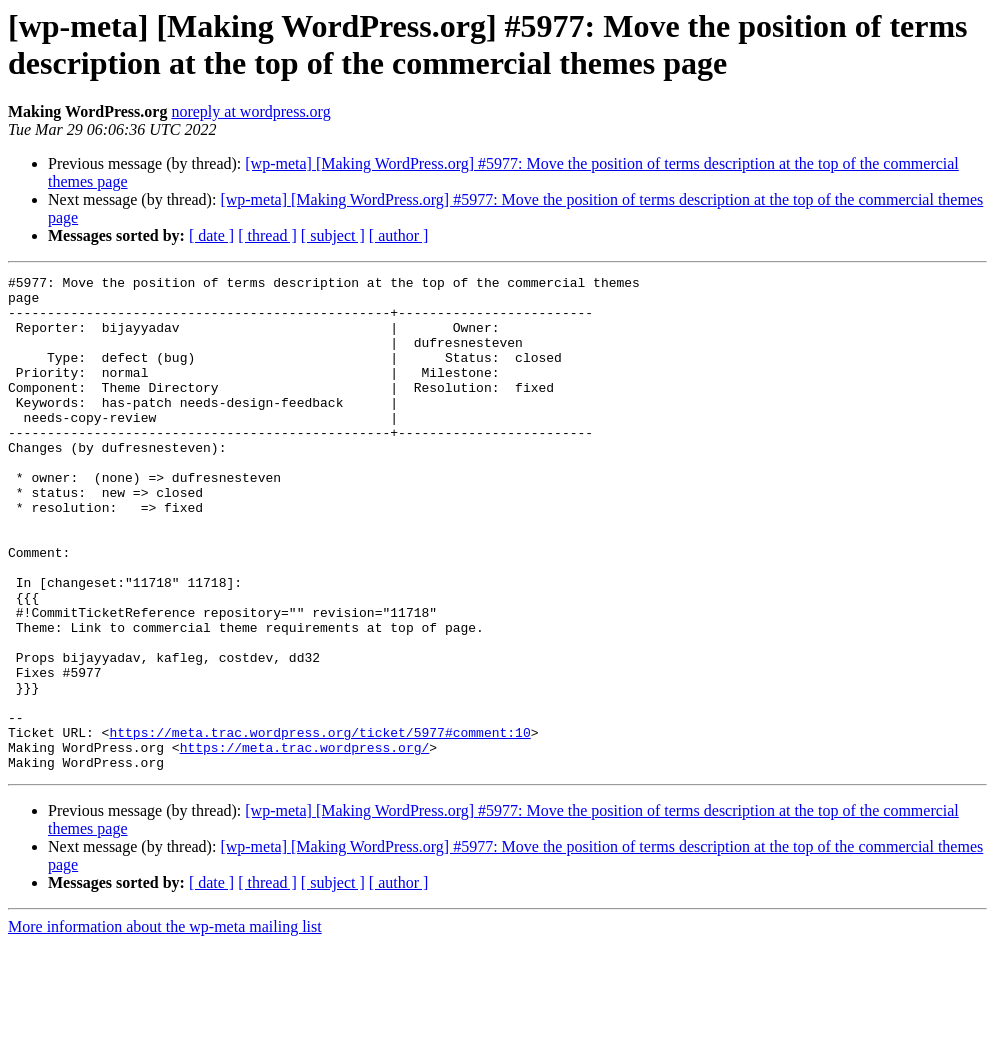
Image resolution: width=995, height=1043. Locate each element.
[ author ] (399, 235)
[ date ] (211, 235)
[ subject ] (333, 235)
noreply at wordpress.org (250, 111)
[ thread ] (267, 235)
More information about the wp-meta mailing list (165, 1025)
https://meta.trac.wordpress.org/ (305, 843)
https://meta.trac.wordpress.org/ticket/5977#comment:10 (319, 825)
